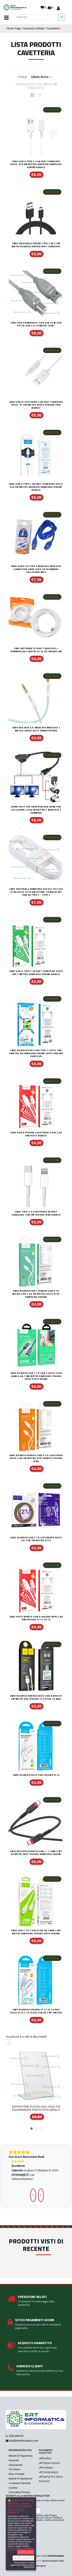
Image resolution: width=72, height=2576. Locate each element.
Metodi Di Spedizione (20, 2478)
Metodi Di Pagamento (21, 2455)
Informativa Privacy (19, 2492)
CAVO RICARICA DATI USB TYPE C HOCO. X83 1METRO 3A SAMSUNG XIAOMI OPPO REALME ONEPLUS (36, 1053)
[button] (31, 2128)
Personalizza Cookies (23, 2558)
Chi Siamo (14, 2469)
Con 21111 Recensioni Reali (26, 2156)
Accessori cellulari (34, 28)
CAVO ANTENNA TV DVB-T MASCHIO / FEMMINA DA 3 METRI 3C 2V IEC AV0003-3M (36, 650)
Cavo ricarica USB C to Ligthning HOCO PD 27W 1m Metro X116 (36, 1539)
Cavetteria (53, 28)
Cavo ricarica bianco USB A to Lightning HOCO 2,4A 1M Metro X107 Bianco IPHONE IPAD (36, 1458)
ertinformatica (55, 2555)
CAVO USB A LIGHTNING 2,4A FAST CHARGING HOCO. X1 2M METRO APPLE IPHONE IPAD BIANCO (36, 404)
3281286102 (16, 2435)
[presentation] (33, 2195)
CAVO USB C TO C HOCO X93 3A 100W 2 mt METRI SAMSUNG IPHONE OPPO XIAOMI (36, 1932)
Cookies (13, 2487)
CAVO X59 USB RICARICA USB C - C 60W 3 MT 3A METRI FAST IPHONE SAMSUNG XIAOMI (36, 1853)
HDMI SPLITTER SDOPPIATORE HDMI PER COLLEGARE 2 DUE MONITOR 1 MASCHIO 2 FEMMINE (36, 809)
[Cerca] (35, 17)
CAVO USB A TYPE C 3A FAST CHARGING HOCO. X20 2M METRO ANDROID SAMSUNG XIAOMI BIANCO (36, 486)
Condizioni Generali (19, 2483)
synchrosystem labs (53, 2560)
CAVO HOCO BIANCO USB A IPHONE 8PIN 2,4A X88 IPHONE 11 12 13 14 (36, 1618)
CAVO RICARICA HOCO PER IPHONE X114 (36, 1775)
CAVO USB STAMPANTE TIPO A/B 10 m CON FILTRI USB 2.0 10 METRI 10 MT (36, 324)
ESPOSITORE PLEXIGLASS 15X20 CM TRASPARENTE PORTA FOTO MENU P (36, 2108)
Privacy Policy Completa (20, 2548)
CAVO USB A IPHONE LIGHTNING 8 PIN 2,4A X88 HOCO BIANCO (36, 1134)
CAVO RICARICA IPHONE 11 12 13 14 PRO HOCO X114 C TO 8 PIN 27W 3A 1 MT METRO (36, 2011)
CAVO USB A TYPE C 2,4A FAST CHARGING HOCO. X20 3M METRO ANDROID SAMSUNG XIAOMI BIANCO (36, 164)
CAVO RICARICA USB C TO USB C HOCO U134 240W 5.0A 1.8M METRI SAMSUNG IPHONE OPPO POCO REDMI (36, 1376)
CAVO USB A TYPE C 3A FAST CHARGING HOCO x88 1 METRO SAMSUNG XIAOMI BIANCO (36, 973)
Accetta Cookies (25, 2552)
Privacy (53, 2515)
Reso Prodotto (17, 2473)
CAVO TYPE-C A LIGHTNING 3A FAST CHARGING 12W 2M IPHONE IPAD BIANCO (36, 1213)
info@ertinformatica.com (23, 2440)
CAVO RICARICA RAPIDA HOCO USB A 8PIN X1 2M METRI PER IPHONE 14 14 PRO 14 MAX (36, 1697)
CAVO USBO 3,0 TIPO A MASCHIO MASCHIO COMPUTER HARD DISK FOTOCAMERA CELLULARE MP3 (36, 569)
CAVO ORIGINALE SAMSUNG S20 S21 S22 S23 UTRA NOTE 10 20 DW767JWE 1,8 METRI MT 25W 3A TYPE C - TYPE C (36, 891)
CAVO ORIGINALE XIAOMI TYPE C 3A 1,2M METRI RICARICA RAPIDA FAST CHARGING (36, 245)
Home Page (14, 28)
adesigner (40, 2565)
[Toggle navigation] (6, 18)
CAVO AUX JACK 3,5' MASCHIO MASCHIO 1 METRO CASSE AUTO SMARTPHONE (36, 729)
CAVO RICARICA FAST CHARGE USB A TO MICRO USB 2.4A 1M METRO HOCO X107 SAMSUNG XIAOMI (36, 1293)
